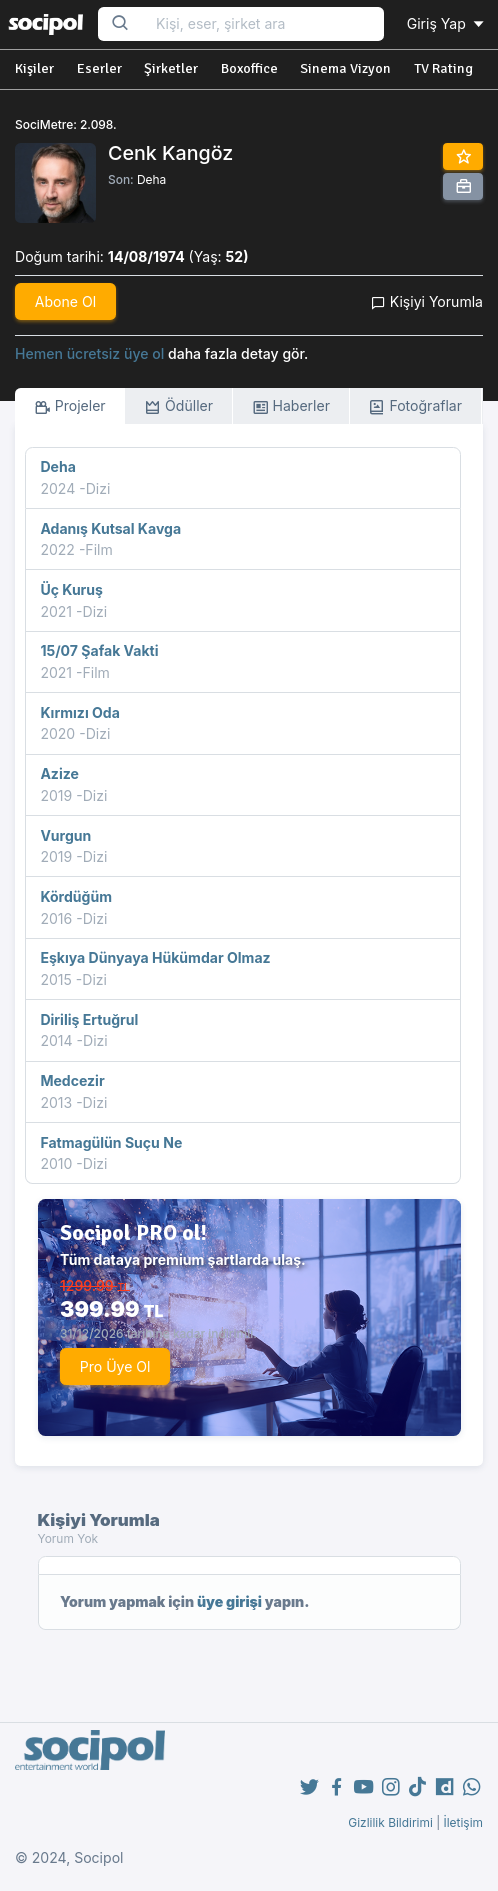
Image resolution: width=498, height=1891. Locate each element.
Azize (59, 773)
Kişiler (34, 68)
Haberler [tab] (291, 406)
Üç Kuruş (71, 589)
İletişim (463, 1822)
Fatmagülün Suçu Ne (111, 1142)
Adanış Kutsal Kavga (110, 528)
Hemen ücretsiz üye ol (89, 353)
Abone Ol (65, 301)
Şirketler (171, 68)
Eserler (99, 68)
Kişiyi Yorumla (427, 301)
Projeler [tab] (70, 406)
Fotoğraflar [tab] (415, 406)
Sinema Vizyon (345, 68)
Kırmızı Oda (79, 712)
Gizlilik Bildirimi (390, 1822)
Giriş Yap (447, 23)
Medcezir (72, 1080)
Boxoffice (249, 68)
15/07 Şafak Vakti (99, 650)
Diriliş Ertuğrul (89, 1019)
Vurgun (65, 835)
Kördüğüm (76, 896)
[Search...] (263, 24)
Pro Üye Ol (115, 1366)
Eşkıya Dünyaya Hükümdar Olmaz (155, 957)
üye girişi (229, 1601)
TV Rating (443, 68)
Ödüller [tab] (178, 406)
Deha (151, 179)
